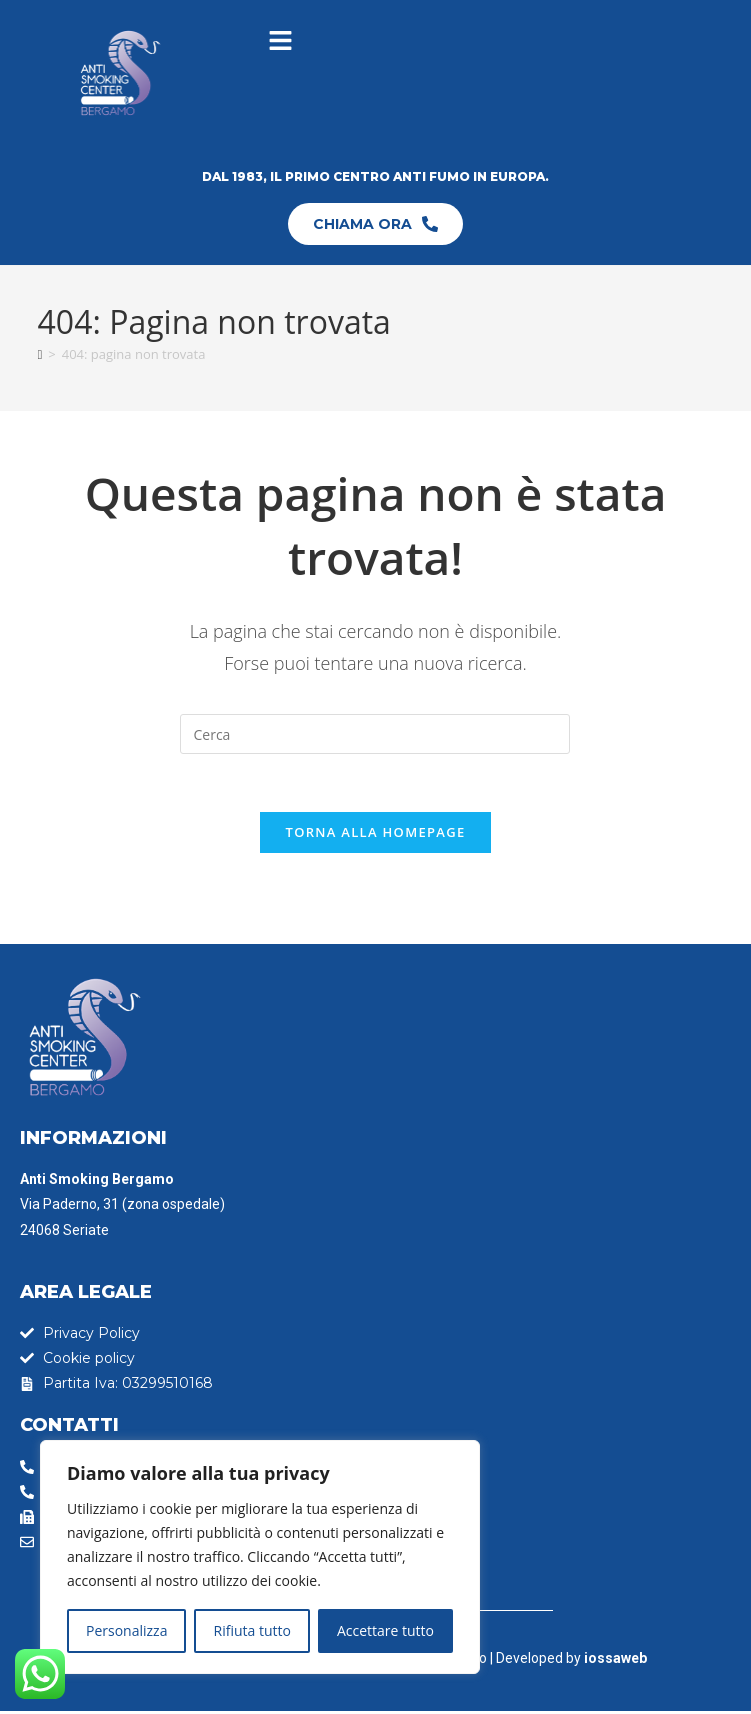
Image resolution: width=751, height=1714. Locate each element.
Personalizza (126, 1630)
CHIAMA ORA (375, 224)
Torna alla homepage (376, 835)
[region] (260, 1557)
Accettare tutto (385, 1630)
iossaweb (615, 1661)
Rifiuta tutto (251, 1630)
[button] (280, 41)
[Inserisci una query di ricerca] (375, 734)
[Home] (40, 354)
